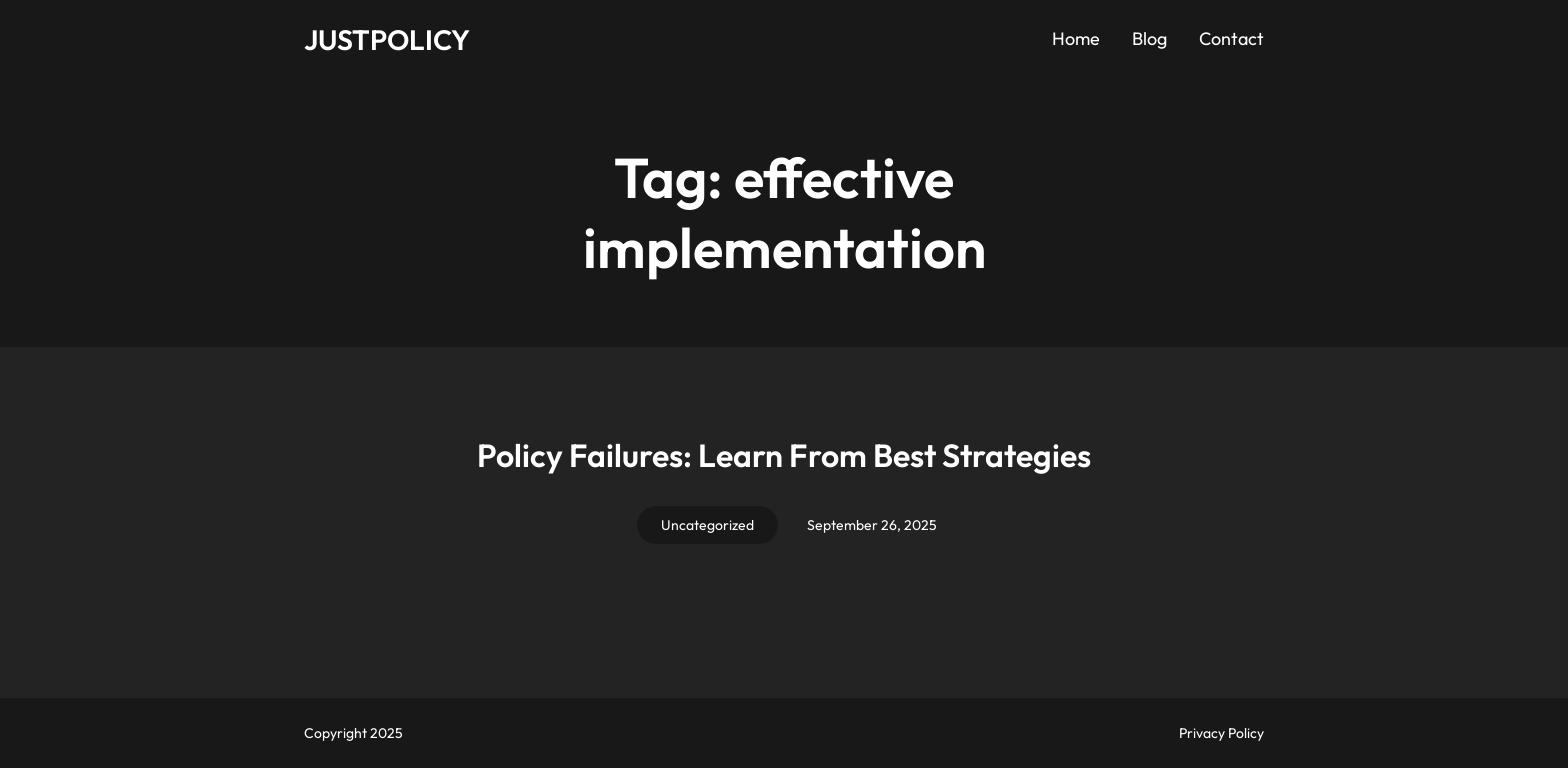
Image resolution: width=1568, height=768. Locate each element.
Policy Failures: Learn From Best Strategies (784, 455)
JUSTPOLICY (387, 39)
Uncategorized (707, 525)
